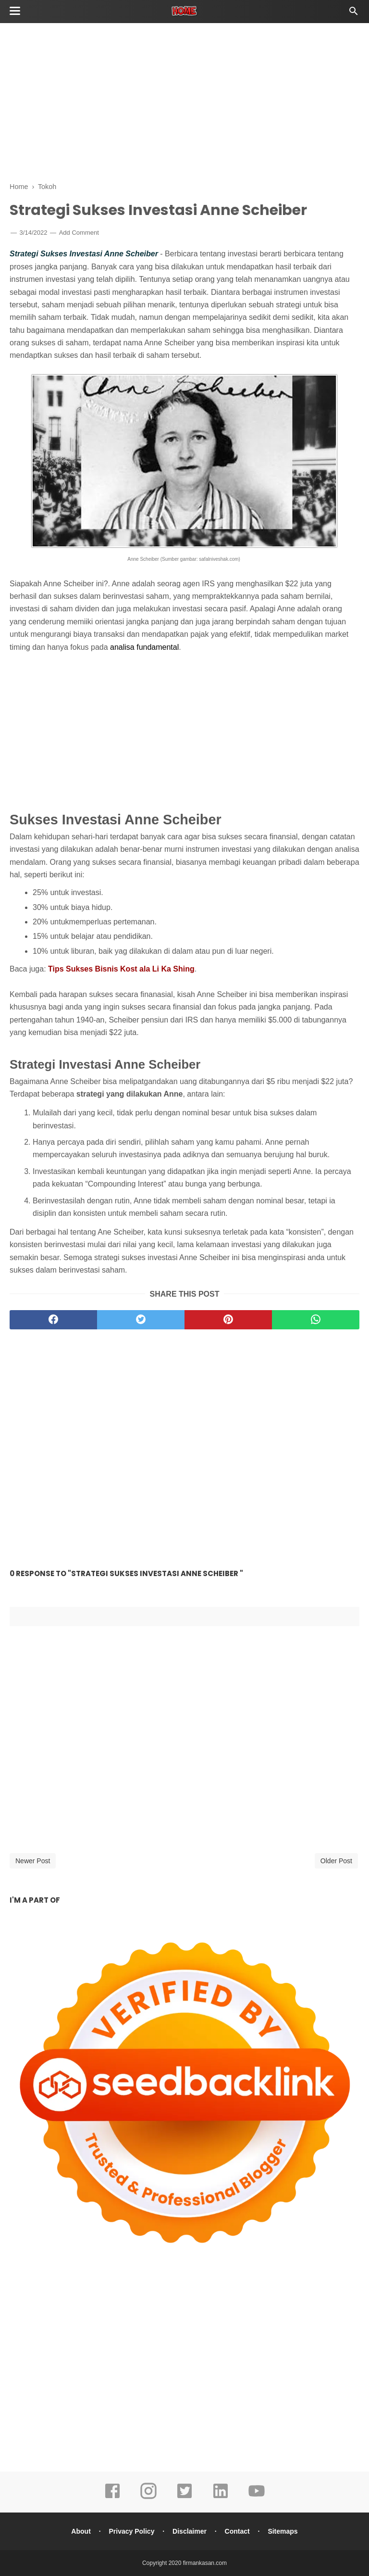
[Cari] (353, 14)
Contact (237, 2531)
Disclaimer (189, 2531)
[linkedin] (220, 2497)
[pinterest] (228, 1319)
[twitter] (140, 1319)
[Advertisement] (184, 101)
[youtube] (256, 2497)
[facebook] (53, 1319)
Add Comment (79, 232)
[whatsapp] (315, 1319)
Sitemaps (282, 2531)
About (80, 2531)
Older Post (336, 1861)
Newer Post (32, 1861)
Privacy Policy (131, 2531)
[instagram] (148, 2497)
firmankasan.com (205, 2563)
